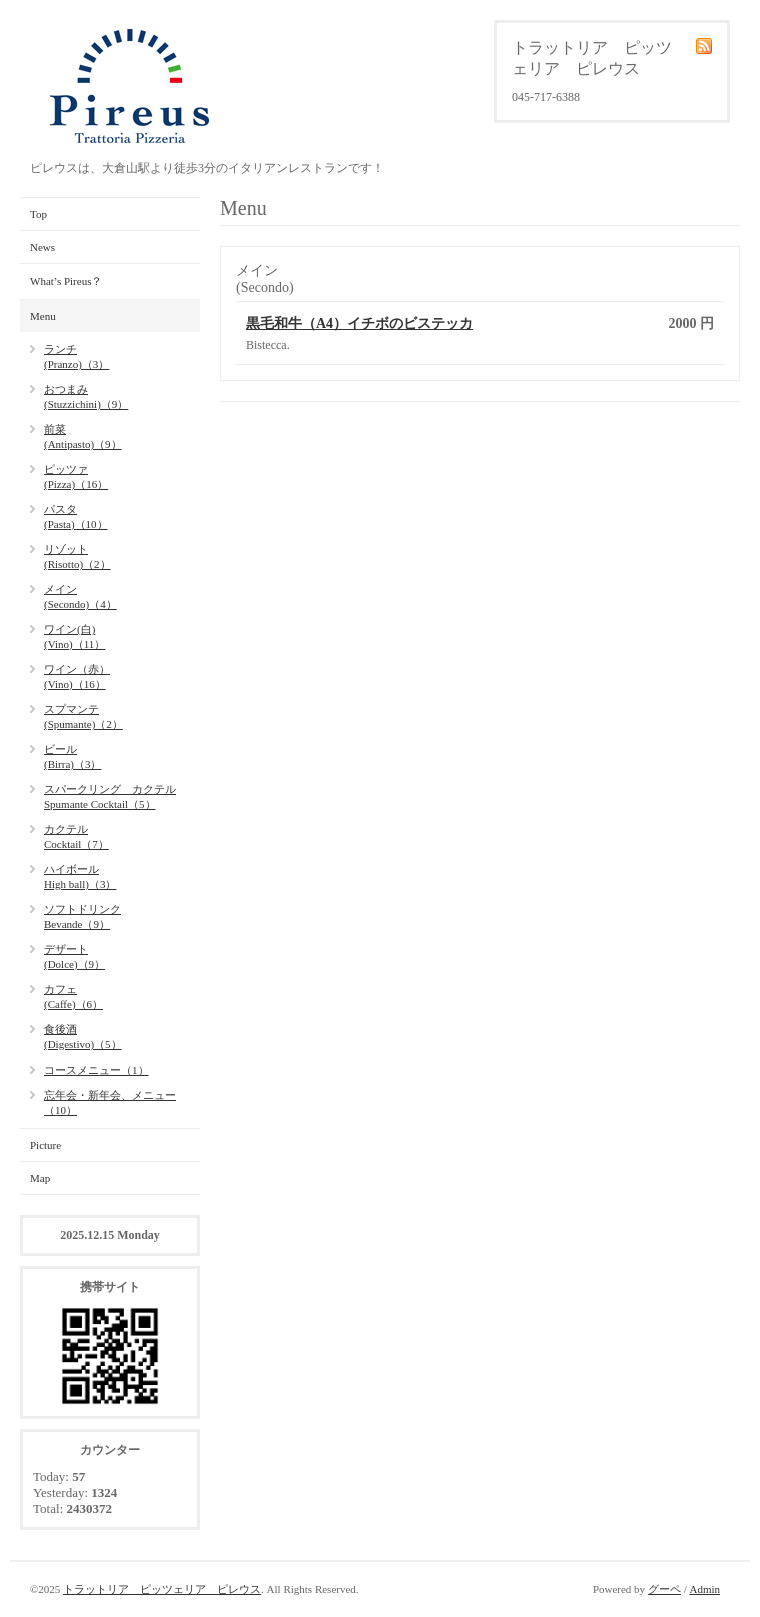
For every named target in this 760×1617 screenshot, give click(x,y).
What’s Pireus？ (66, 281)
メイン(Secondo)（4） (80, 596)
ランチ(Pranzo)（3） (76, 356)
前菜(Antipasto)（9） (83, 436)
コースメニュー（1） (96, 1070)
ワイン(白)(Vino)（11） (74, 636)
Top (38, 214)
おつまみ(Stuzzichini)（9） (86, 396)
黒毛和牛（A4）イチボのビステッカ (359, 323)
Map (40, 1178)
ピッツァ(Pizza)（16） (76, 476)
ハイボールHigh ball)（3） (80, 876)
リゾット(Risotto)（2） (77, 556)
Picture (45, 1145)
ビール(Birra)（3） (72, 756)
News (42, 247)
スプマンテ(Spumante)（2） (83, 716)
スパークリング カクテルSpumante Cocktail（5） (110, 796)
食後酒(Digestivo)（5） (83, 1036)
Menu (43, 316)
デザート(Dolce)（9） (74, 956)
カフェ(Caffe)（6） (73, 996)
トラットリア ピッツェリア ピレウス (162, 1589)
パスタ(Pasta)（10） (76, 516)
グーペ (664, 1589)
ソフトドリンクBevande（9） (82, 916)
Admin (704, 1589)
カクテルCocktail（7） (76, 836)
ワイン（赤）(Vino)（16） (77, 676)
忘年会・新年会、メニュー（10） (110, 1102)
